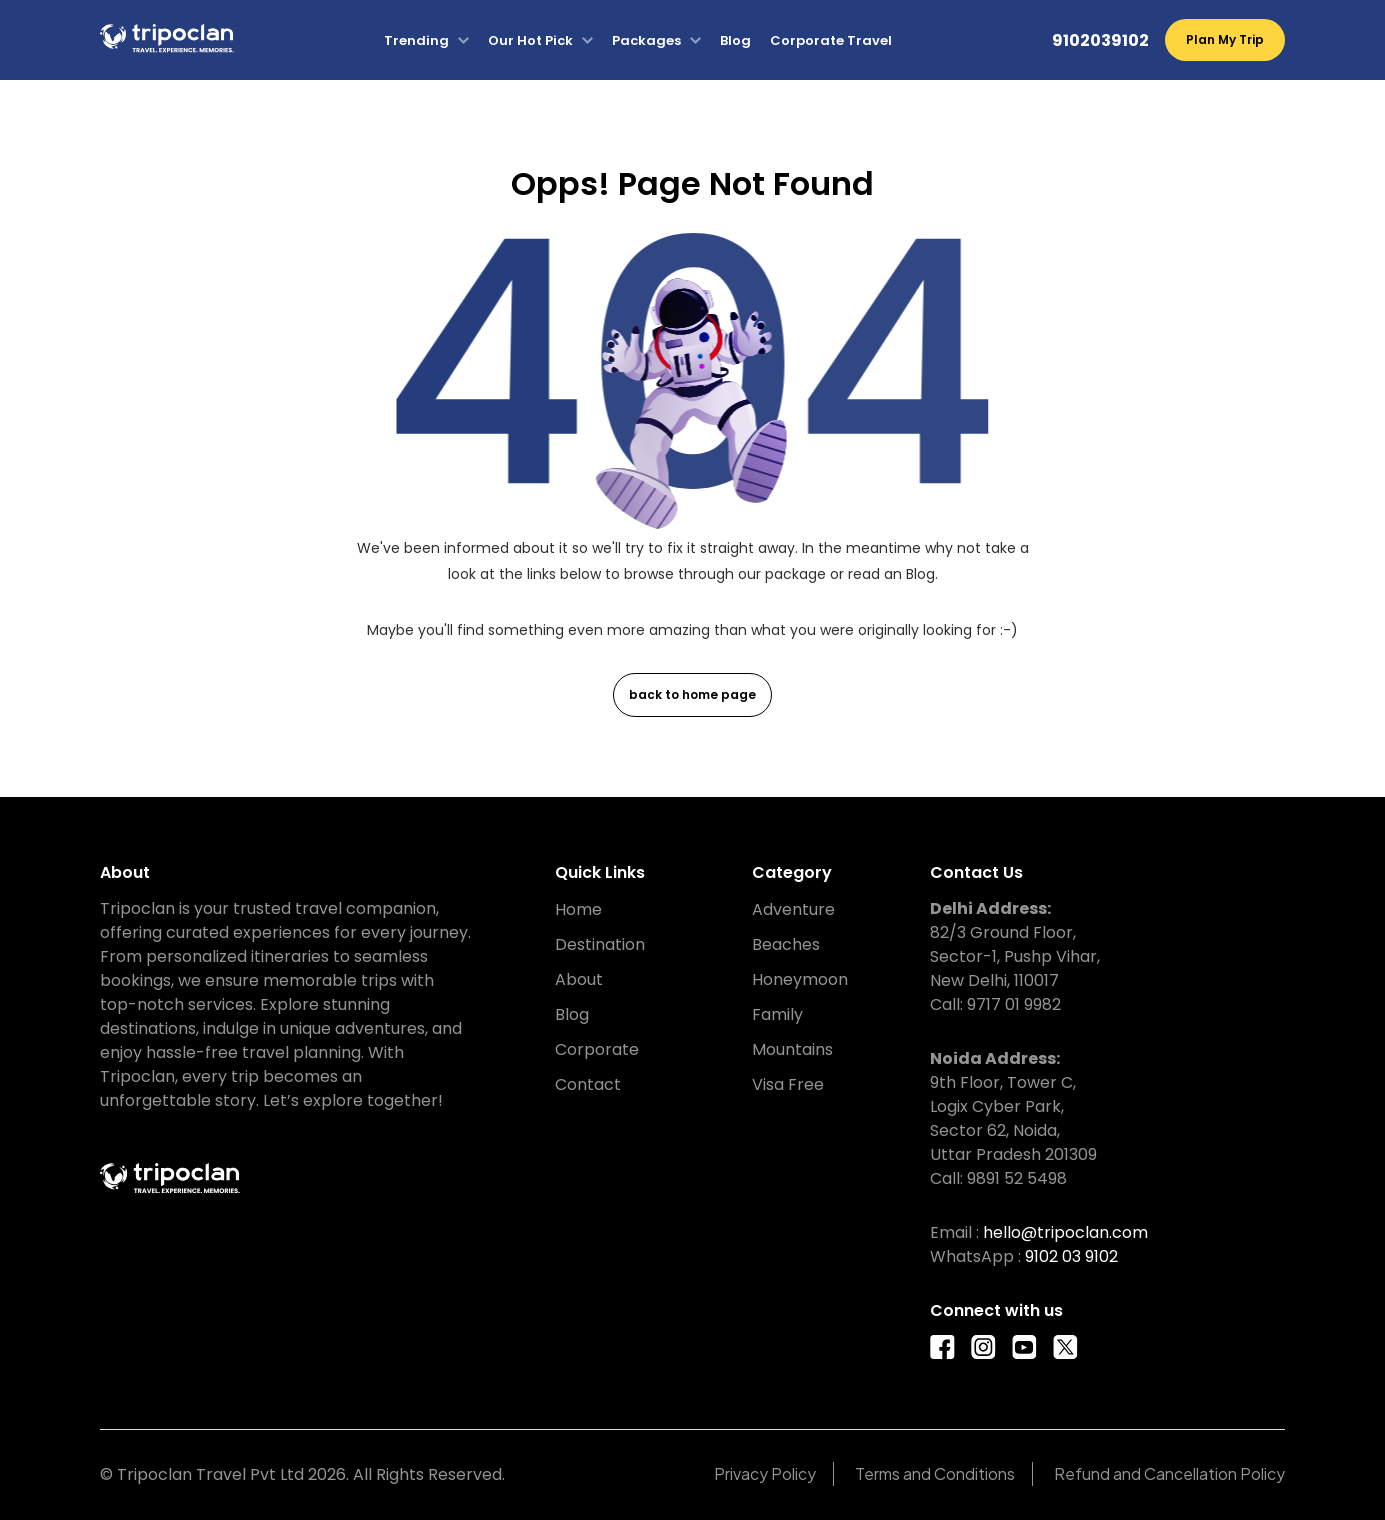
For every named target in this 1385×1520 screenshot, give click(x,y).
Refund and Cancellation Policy (1169, 1473)
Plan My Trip (1225, 39)
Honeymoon (800, 979)
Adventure (793, 909)
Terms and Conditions (935, 1473)
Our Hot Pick (530, 40)
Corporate (597, 1049)
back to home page (692, 694)
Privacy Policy (765, 1473)
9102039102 (1100, 40)
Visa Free (788, 1084)
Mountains (792, 1049)
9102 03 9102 (1071, 1256)
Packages (646, 40)
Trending (416, 40)
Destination (600, 944)
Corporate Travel (831, 40)
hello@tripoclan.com (1065, 1232)
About (579, 979)
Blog (735, 40)
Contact (588, 1084)
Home (578, 909)
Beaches (786, 944)
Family (777, 1014)
